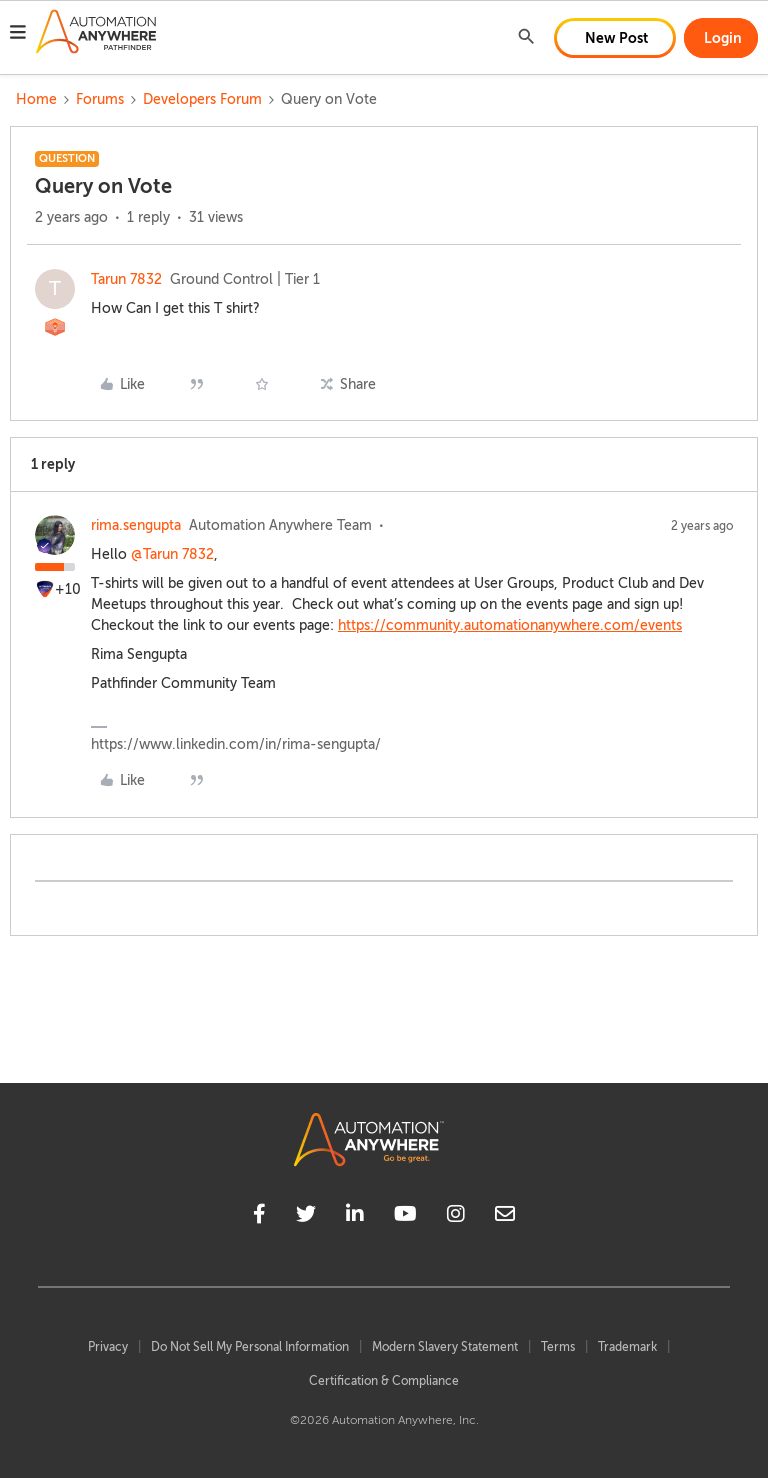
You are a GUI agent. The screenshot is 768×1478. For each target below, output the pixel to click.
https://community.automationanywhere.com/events (510, 625)
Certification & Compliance (384, 1381)
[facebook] (259, 1217)
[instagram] (456, 1217)
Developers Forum (202, 99)
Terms (558, 1347)
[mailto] (505, 1217)
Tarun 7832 (126, 279)
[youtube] (405, 1217)
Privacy (108, 1347)
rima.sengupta (136, 525)
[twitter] (306, 1217)
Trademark (627, 1347)
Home (36, 99)
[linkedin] (355, 1217)
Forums (100, 99)
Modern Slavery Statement (445, 1347)
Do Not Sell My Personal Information (250, 1347)
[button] (18, 35)
